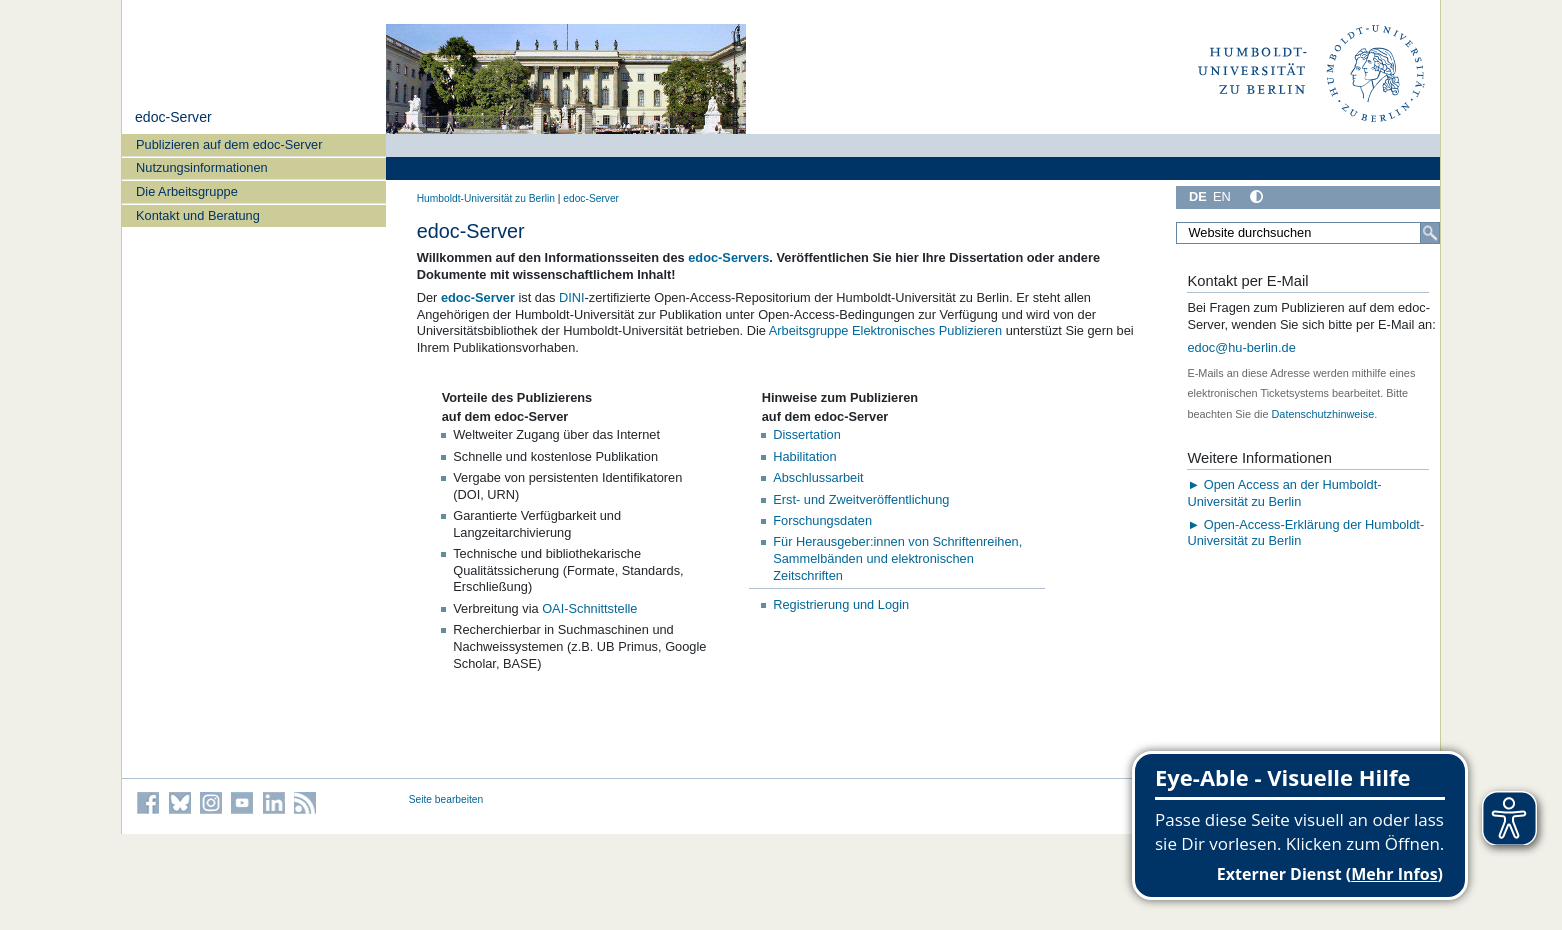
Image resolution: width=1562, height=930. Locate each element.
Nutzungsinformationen (202, 167)
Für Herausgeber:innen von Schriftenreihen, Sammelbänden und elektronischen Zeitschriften (897, 558)
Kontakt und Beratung (198, 215)
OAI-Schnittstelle (589, 608)
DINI (572, 297)
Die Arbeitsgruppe (187, 191)
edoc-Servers (728, 257)
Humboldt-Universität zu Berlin (486, 198)
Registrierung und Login (841, 604)
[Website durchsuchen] (1308, 233)
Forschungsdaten (822, 520)
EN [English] (1222, 196)
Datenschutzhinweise (1323, 414)
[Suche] (1430, 233)
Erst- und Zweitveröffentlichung (861, 499)
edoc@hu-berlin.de (1241, 347)
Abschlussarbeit (818, 477)
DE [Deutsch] (1198, 196)
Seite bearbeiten (446, 799)
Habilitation (804, 456)
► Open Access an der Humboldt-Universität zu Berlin (1284, 493)
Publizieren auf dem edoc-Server (229, 144)
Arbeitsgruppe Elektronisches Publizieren (885, 330)
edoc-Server (173, 117)
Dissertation (807, 434)
